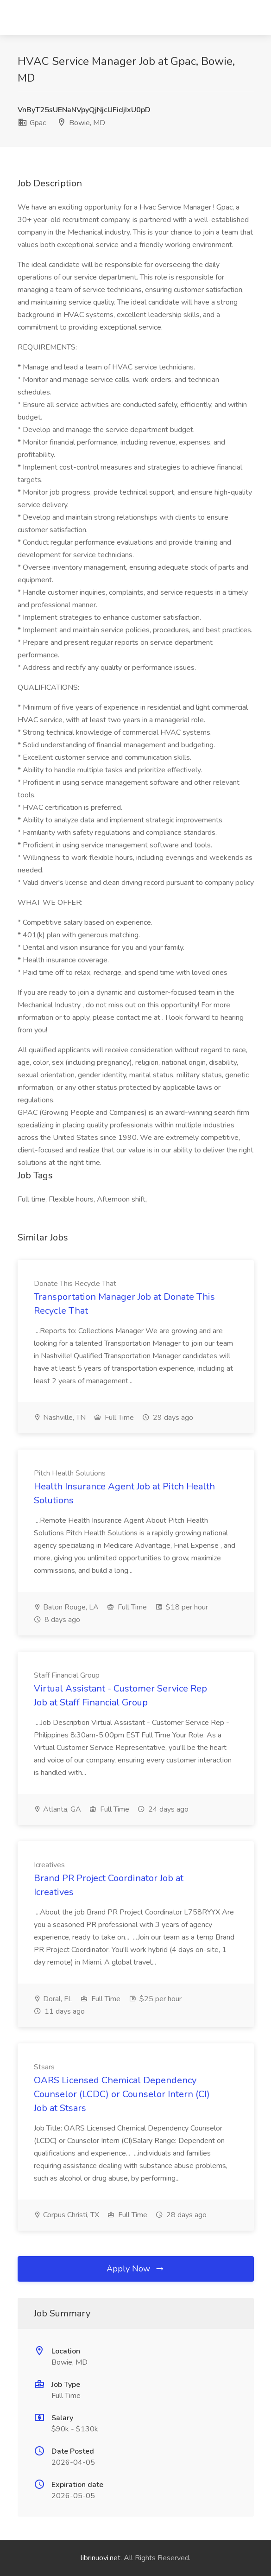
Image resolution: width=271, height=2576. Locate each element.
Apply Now (136, 2268)
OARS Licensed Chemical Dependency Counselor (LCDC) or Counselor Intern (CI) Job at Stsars (122, 2094)
